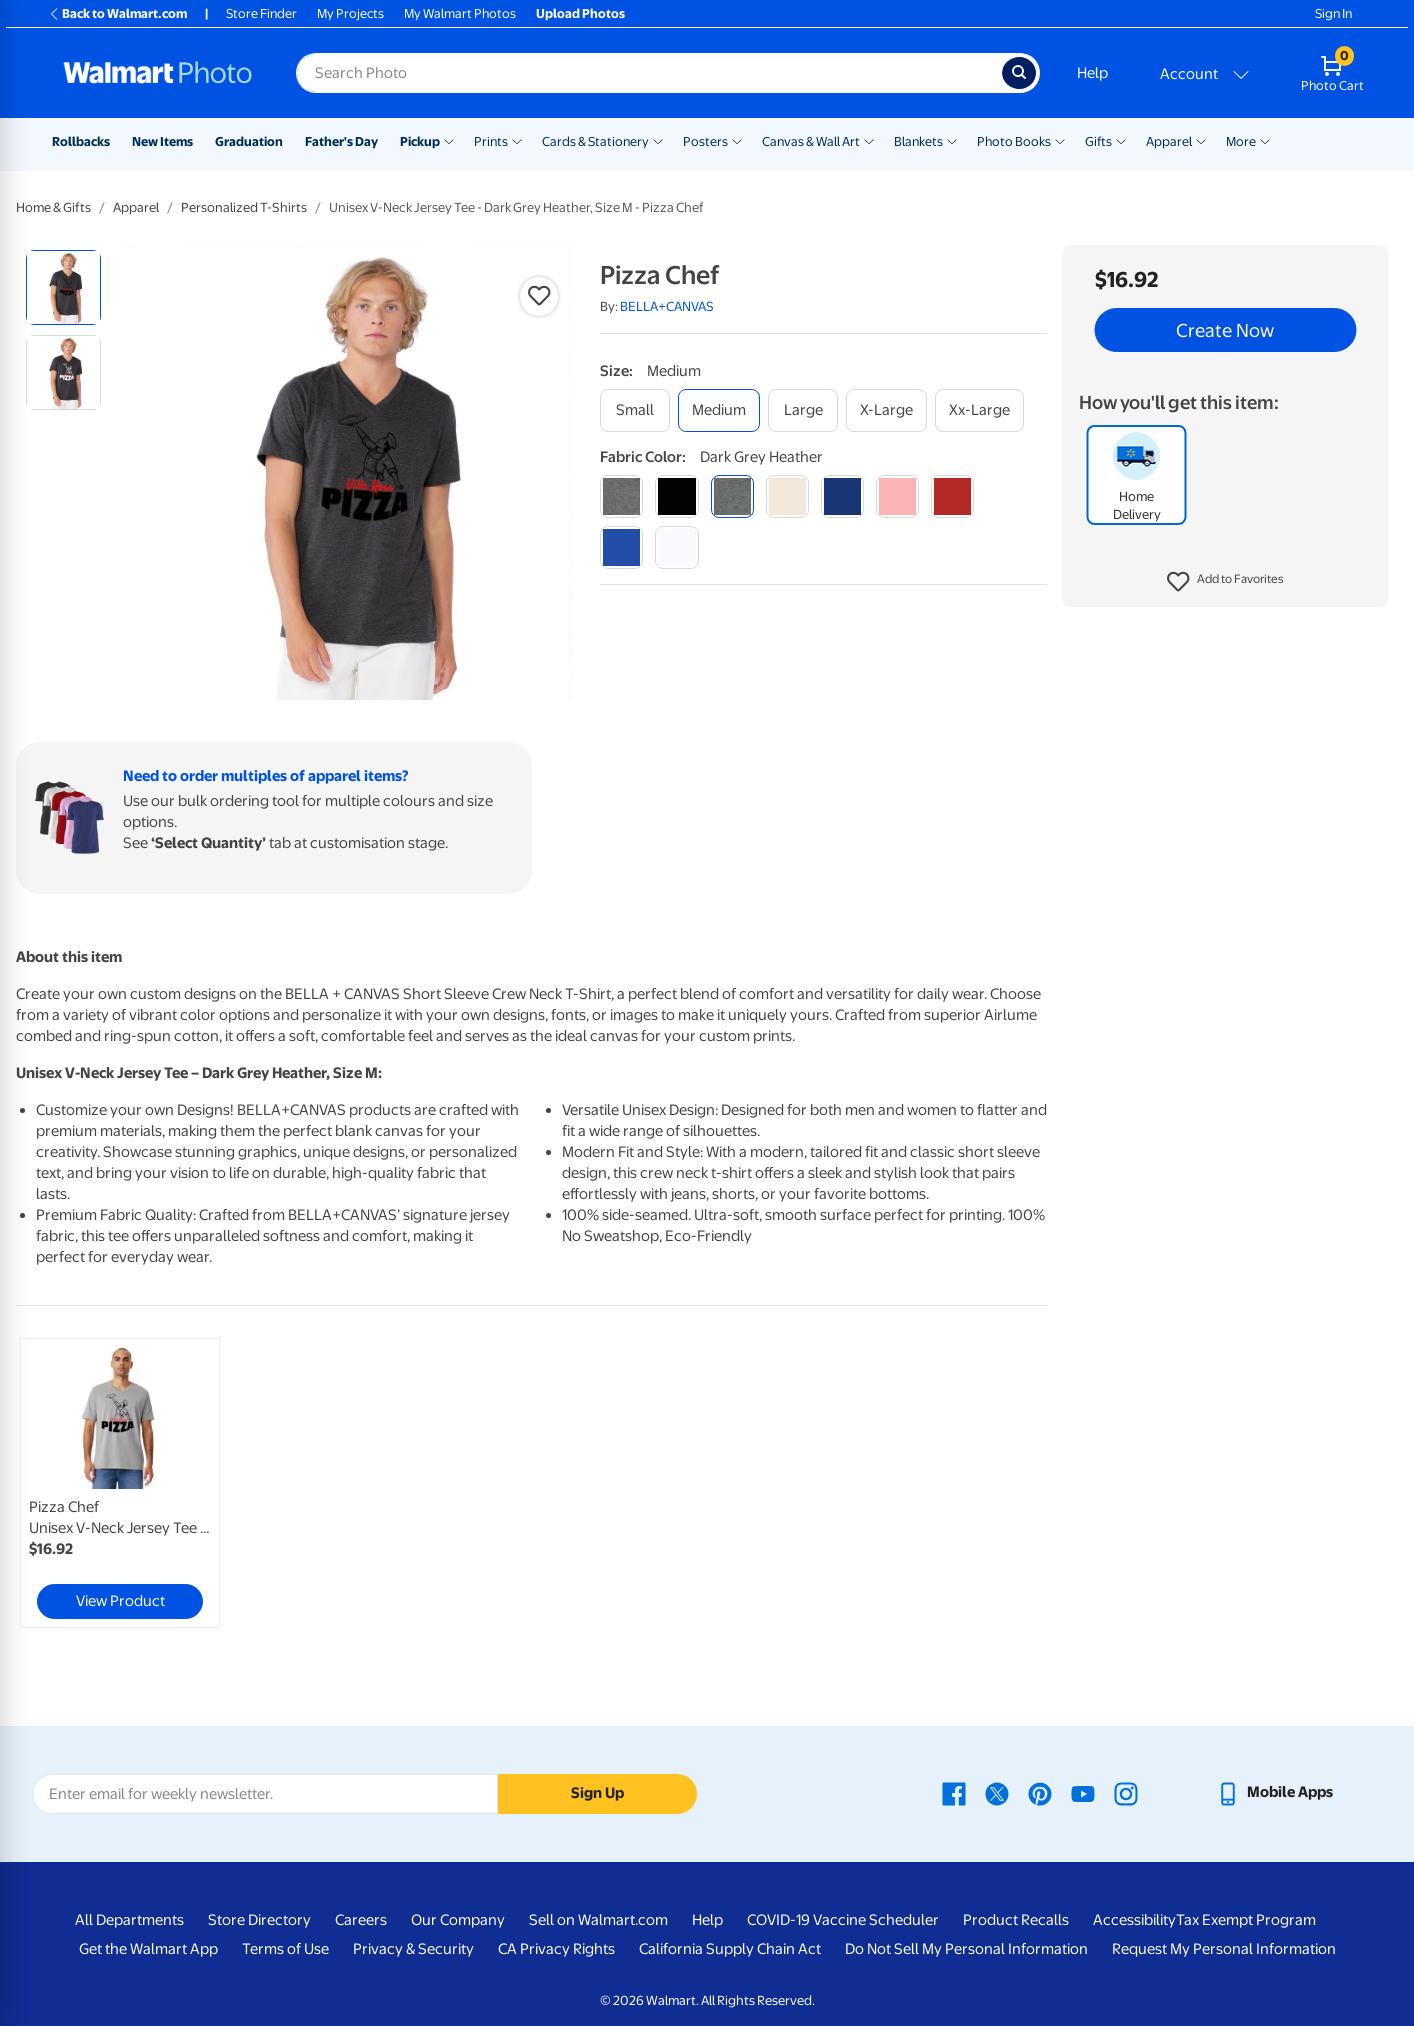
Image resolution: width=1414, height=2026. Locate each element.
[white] (676, 547)
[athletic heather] (621, 496)
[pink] (897, 496)
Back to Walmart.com (117, 13)
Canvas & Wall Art (811, 141)
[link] (120, 1483)
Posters (705, 141)
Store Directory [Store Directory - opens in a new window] (259, 1920)
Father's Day (341, 141)
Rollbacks (81, 141)
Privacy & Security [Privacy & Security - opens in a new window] (413, 1949)
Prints (491, 141)
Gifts (1098, 141)
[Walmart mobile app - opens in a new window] (1274, 1792)
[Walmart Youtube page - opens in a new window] (1083, 1792)
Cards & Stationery (595, 141)
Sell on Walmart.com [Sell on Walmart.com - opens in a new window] (598, 1920)
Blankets (918, 141)
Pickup (420, 141)
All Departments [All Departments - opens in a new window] (129, 1920)
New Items (162, 141)
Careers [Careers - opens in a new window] (361, 1920)
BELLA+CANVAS (667, 306)
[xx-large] (979, 410)
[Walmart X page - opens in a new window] (997, 1792)
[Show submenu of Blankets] (952, 140)
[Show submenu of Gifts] (1121, 140)
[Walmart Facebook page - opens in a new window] (954, 1792)
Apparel (1169, 141)
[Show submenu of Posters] (737, 140)
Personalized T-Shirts (244, 207)
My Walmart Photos (460, 13)
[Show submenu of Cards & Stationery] (658, 140)
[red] (952, 496)
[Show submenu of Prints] (517, 140)
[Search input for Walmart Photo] (649, 73)
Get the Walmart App (148, 1949)
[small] (635, 410)
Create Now (1225, 330)
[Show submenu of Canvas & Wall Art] (869, 140)
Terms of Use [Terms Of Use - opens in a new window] (285, 1949)
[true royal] (621, 547)
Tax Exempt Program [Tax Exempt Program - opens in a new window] (1246, 1920)
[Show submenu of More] (1265, 140)
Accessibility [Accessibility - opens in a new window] (1134, 1920)
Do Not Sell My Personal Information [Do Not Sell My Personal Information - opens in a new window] (966, 1949)
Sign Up (597, 1793)
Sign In (1333, 13)
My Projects (350, 13)
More (1241, 141)
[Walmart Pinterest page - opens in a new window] (1040, 1792)
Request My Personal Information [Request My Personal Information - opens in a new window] (1224, 1949)
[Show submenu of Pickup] (449, 140)
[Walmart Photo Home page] (158, 73)
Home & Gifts (53, 207)
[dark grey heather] (732, 496)
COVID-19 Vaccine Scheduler (843, 1920)
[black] (676, 496)
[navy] (842, 496)
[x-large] (886, 410)
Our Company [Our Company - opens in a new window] (458, 1920)
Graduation (249, 141)
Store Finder (261, 13)
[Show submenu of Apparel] (1201, 140)
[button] (1225, 582)
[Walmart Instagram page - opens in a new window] (1126, 1792)
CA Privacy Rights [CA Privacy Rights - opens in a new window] (556, 1949)
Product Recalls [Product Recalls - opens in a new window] (1016, 1920)
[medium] (719, 410)
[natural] (787, 496)
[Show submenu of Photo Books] (1060, 140)
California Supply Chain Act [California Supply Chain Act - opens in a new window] (730, 1949)
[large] (803, 410)
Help (1092, 73)
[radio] (63, 287)
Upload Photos (580, 13)
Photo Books (1014, 141)
